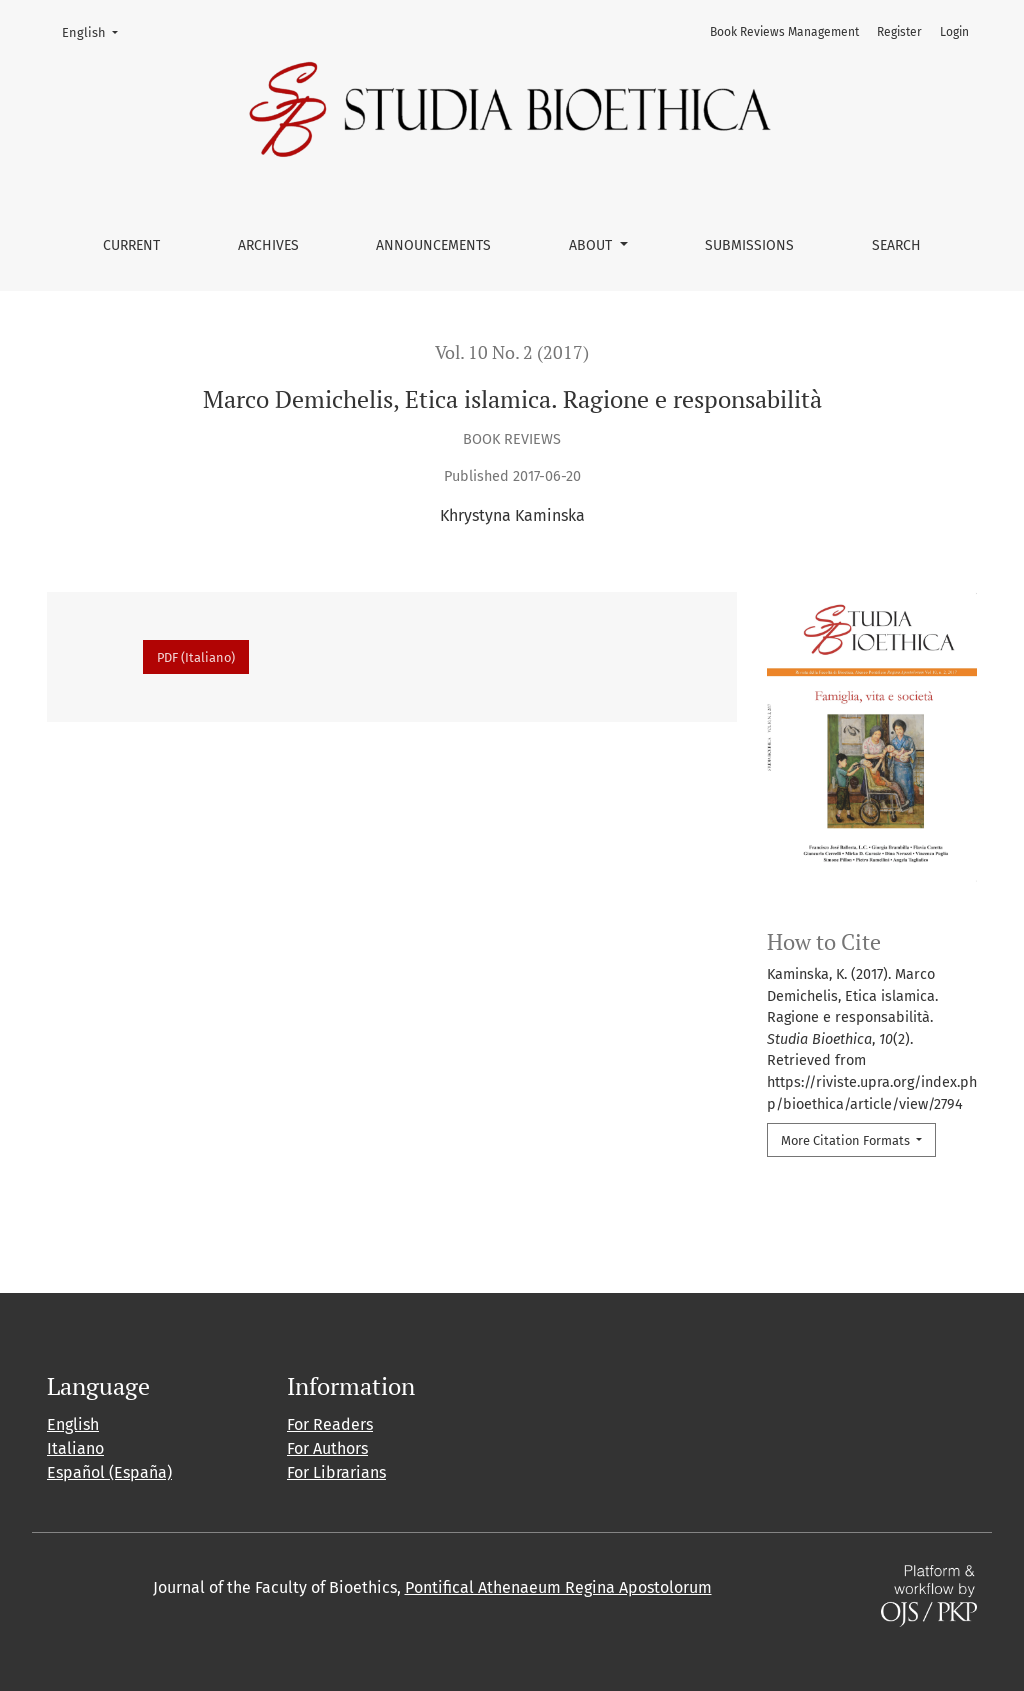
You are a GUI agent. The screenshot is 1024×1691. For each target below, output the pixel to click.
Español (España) (109, 1472)
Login (954, 32)
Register (899, 32)
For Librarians (336, 1472)
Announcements (433, 245)
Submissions (749, 245)
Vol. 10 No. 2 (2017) (512, 352)
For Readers (330, 1424)
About (592, 245)
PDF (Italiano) (196, 657)
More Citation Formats (847, 1140)
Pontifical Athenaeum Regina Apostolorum (558, 1587)
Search (896, 245)
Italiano (75, 1448)
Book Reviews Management (784, 32)
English (96, 31)
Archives (268, 245)
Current (131, 245)
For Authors (327, 1448)
